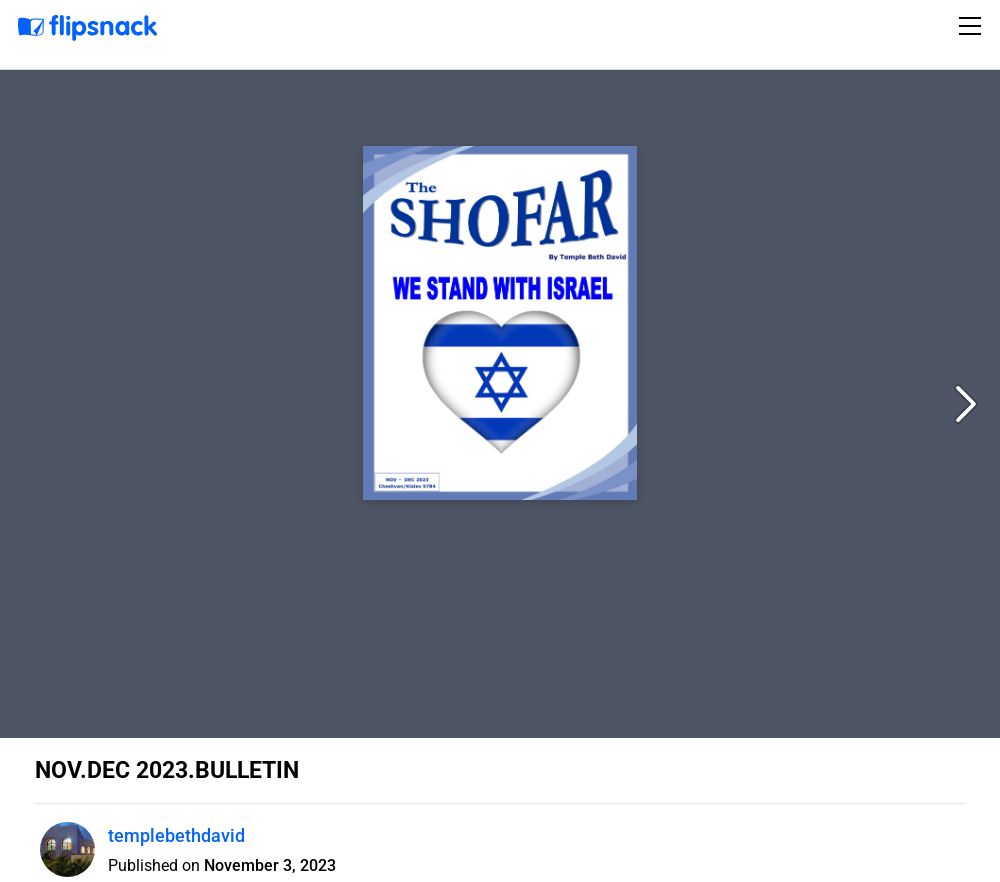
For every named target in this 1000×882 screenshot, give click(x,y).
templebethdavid (176, 835)
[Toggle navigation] (973, 26)
